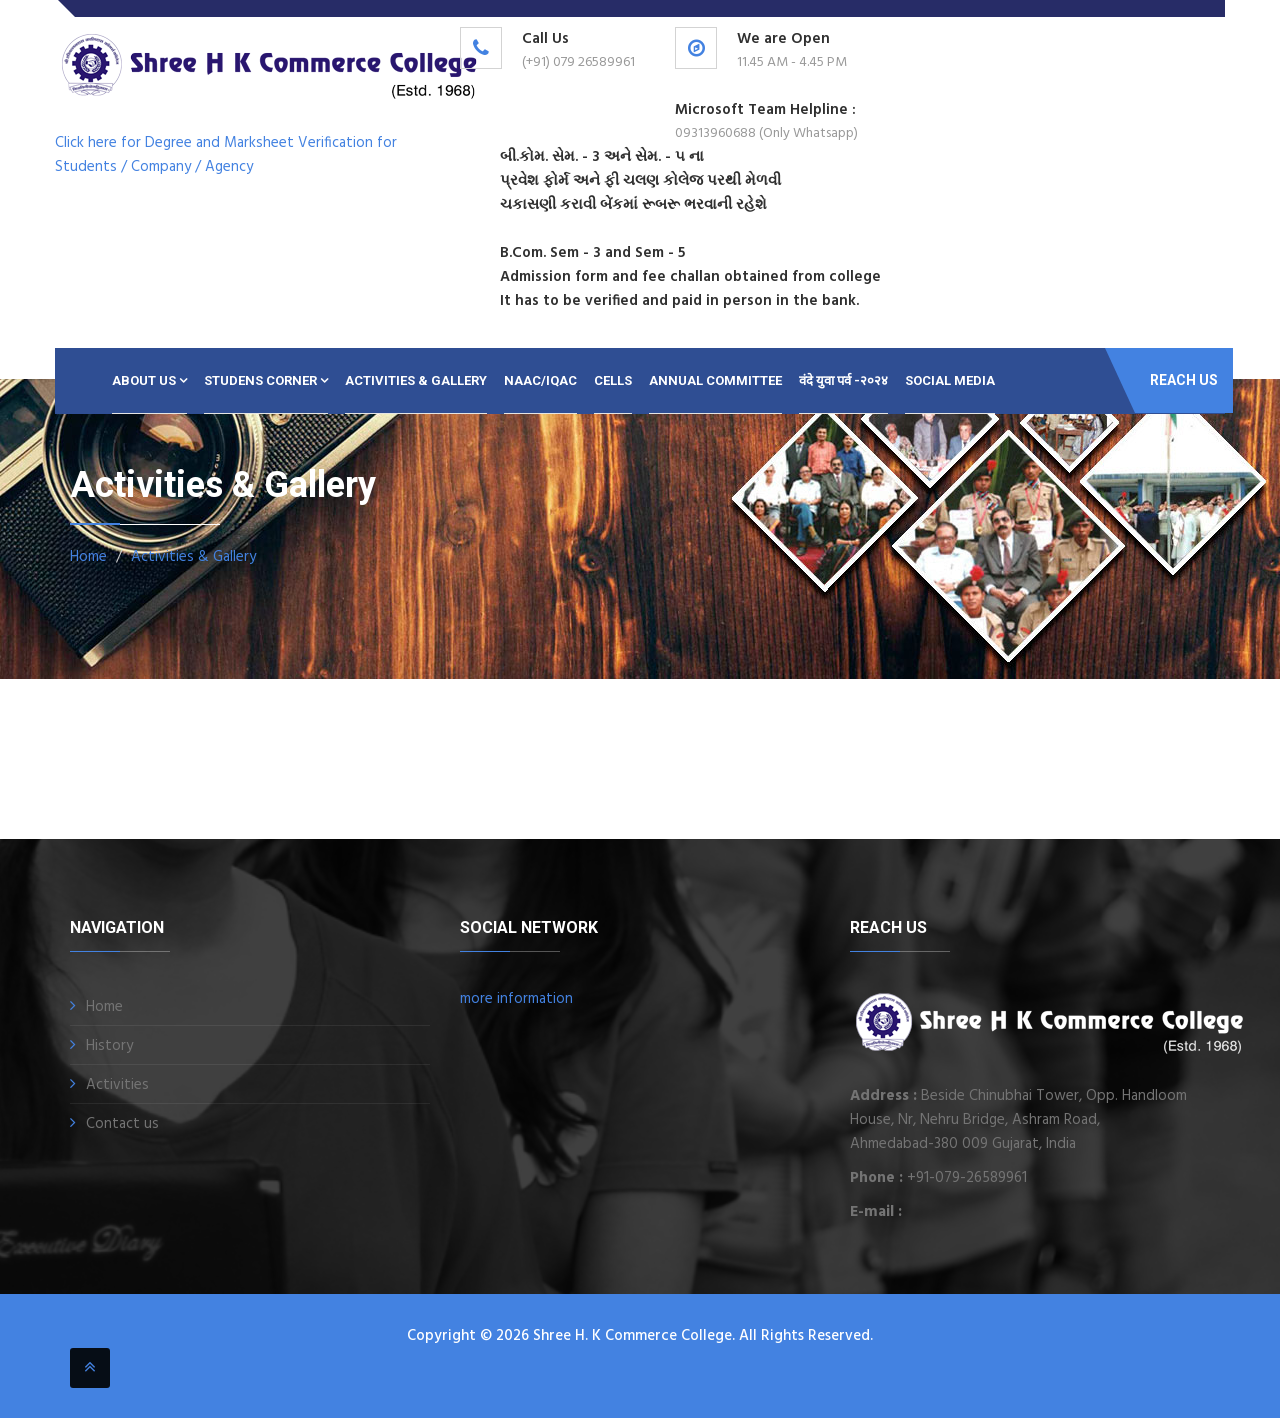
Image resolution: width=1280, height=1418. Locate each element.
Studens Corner (266, 380)
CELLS (613, 380)
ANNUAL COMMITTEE (715, 380)
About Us (149, 380)
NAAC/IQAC (540, 380)
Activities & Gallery (416, 380)
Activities (117, 1085)
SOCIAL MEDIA (950, 380)
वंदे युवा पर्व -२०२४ (843, 380)
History (109, 1046)
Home (88, 557)
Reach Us (1184, 380)
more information (516, 999)
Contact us (122, 1124)
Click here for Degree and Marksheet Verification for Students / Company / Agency (226, 155)
